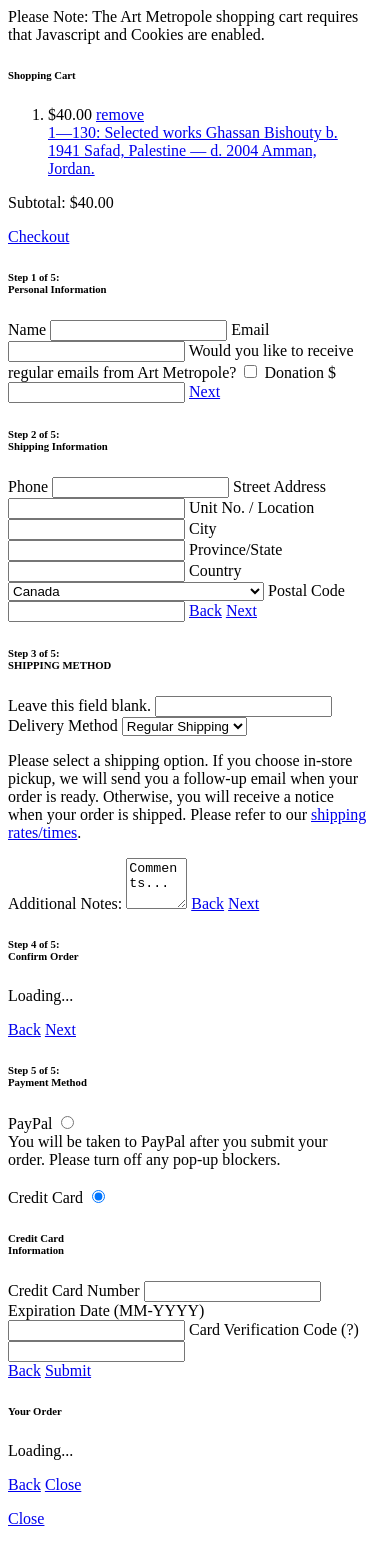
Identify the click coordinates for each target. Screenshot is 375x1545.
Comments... (159, 888)
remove (120, 114)
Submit (68, 1379)
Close (63, 1493)
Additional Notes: (100, 912)
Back (205, 610)
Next (204, 391)
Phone (120, 486)
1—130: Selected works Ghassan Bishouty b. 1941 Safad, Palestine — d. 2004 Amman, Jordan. (193, 150)
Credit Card (45, 1206)
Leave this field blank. (170, 705)
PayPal (30, 1132)
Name (119, 329)
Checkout (38, 236)
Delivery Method (127, 725)
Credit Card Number (164, 1299)
